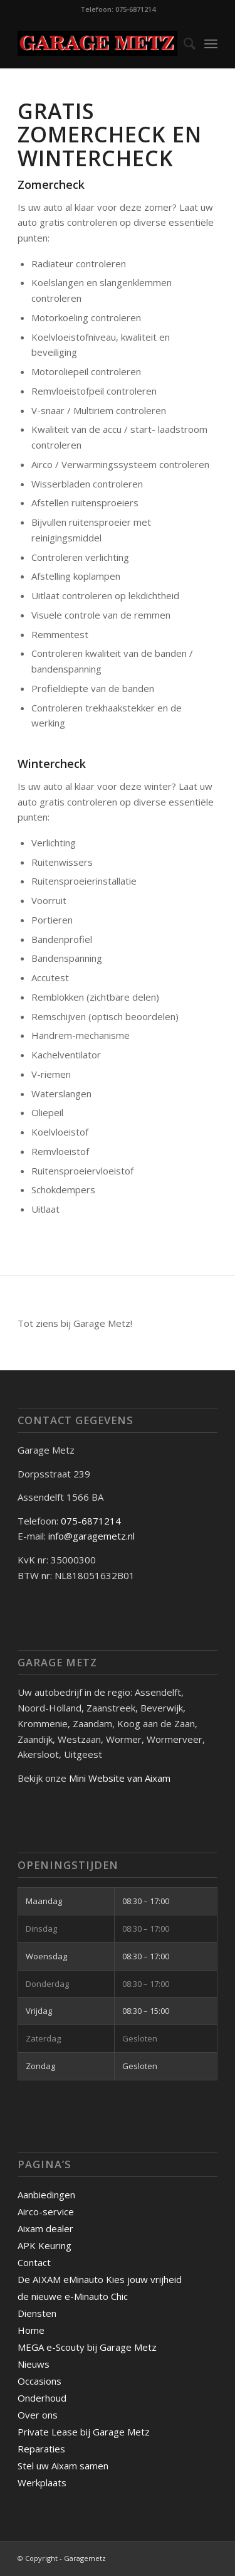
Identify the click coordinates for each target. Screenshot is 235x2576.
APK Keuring (44, 2245)
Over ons (38, 2414)
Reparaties (41, 2448)
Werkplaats (42, 2482)
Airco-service (46, 2211)
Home (31, 2330)
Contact (34, 2262)
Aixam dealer (45, 2228)
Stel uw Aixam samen (63, 2465)
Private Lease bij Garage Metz (84, 2431)
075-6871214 (92, 1520)
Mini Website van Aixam (119, 1778)
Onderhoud (42, 2398)
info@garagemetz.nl (91, 1536)
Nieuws (34, 2364)
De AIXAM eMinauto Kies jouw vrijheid (100, 2279)
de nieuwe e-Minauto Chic (73, 2296)
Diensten (37, 2313)
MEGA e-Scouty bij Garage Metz (87, 2347)
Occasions (39, 2381)
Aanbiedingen (46, 2194)
